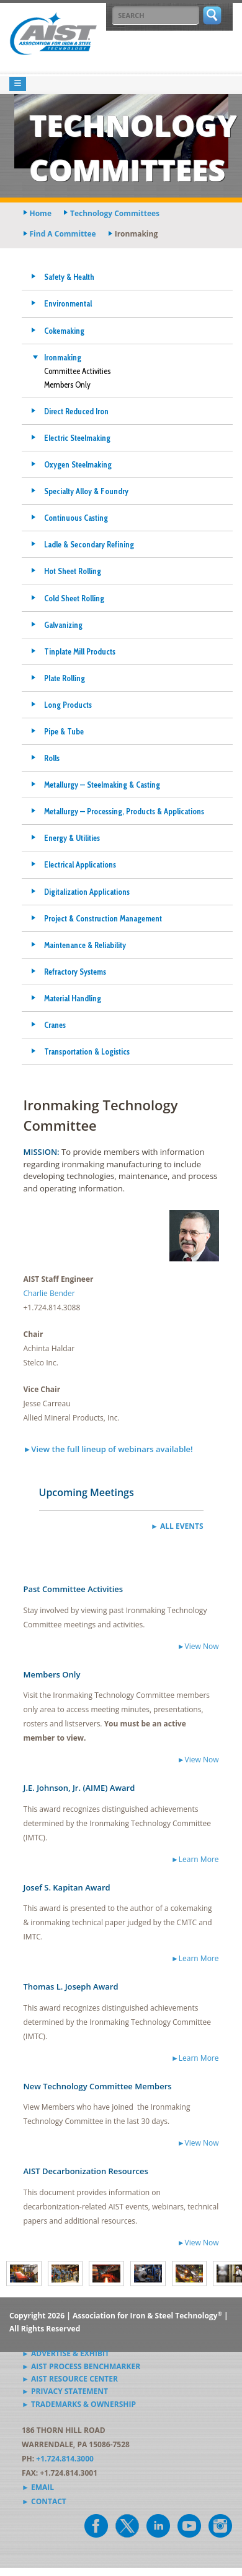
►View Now (198, 1646)
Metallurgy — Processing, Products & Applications (124, 811)
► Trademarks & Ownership (79, 2404)
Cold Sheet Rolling (74, 598)
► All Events (177, 1526)
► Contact (44, 2501)
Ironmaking (62, 357)
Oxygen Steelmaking (78, 464)
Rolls (52, 758)
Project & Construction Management (103, 918)
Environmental (68, 303)
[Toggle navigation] (17, 84)
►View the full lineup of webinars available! (108, 1449)
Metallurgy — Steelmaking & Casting (102, 785)
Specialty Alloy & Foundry (86, 491)
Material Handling (72, 998)
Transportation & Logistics (87, 1051)
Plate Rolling (64, 678)
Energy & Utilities (72, 838)
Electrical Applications (80, 864)
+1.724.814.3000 (65, 2458)
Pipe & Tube (64, 731)
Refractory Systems (75, 972)
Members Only (67, 384)
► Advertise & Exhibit (65, 2353)
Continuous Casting (76, 518)
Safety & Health (69, 277)
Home (41, 213)
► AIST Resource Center (70, 2379)
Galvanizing (63, 625)
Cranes (55, 1025)
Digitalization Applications (87, 892)
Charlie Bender (49, 1293)
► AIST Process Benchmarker (81, 2366)
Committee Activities (77, 371)
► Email (38, 2487)
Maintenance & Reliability (85, 945)
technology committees (114, 213)
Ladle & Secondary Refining (89, 544)
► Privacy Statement (65, 2391)
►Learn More (195, 1859)
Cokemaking (64, 331)
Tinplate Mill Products (79, 651)
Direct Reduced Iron (76, 411)
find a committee (63, 233)
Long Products (68, 705)
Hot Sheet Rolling (72, 571)
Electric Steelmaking (77, 438)
